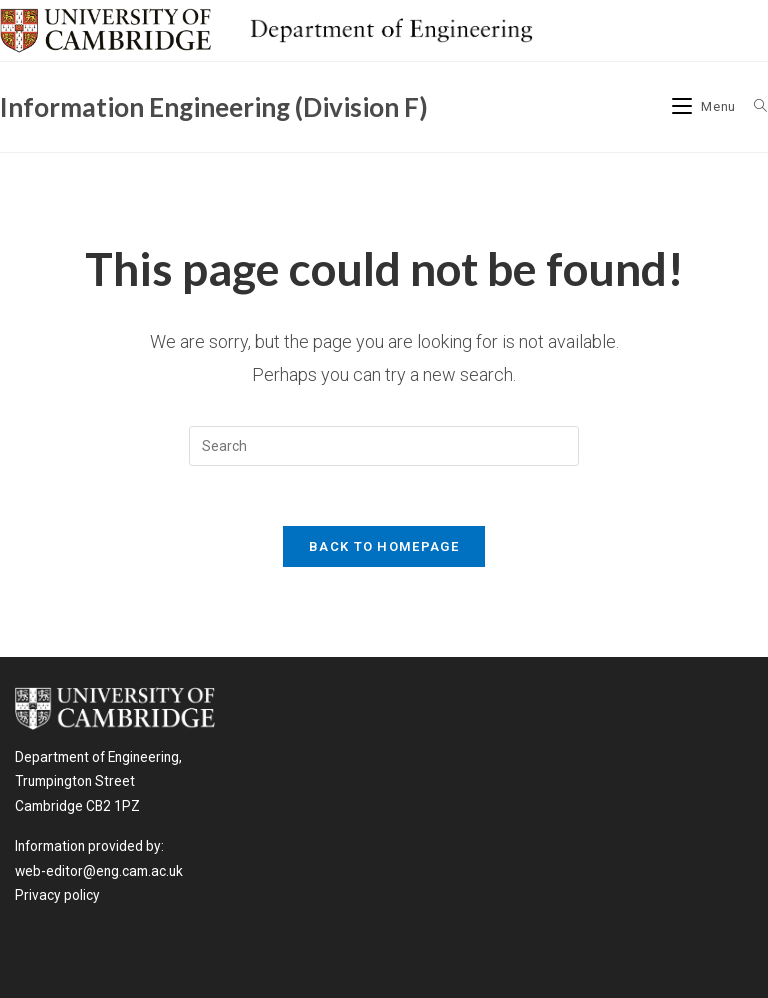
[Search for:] (753, 106)
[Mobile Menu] (706, 106)
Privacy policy (57, 895)
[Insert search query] (384, 446)
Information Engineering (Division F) (214, 107)
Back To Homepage (384, 546)
